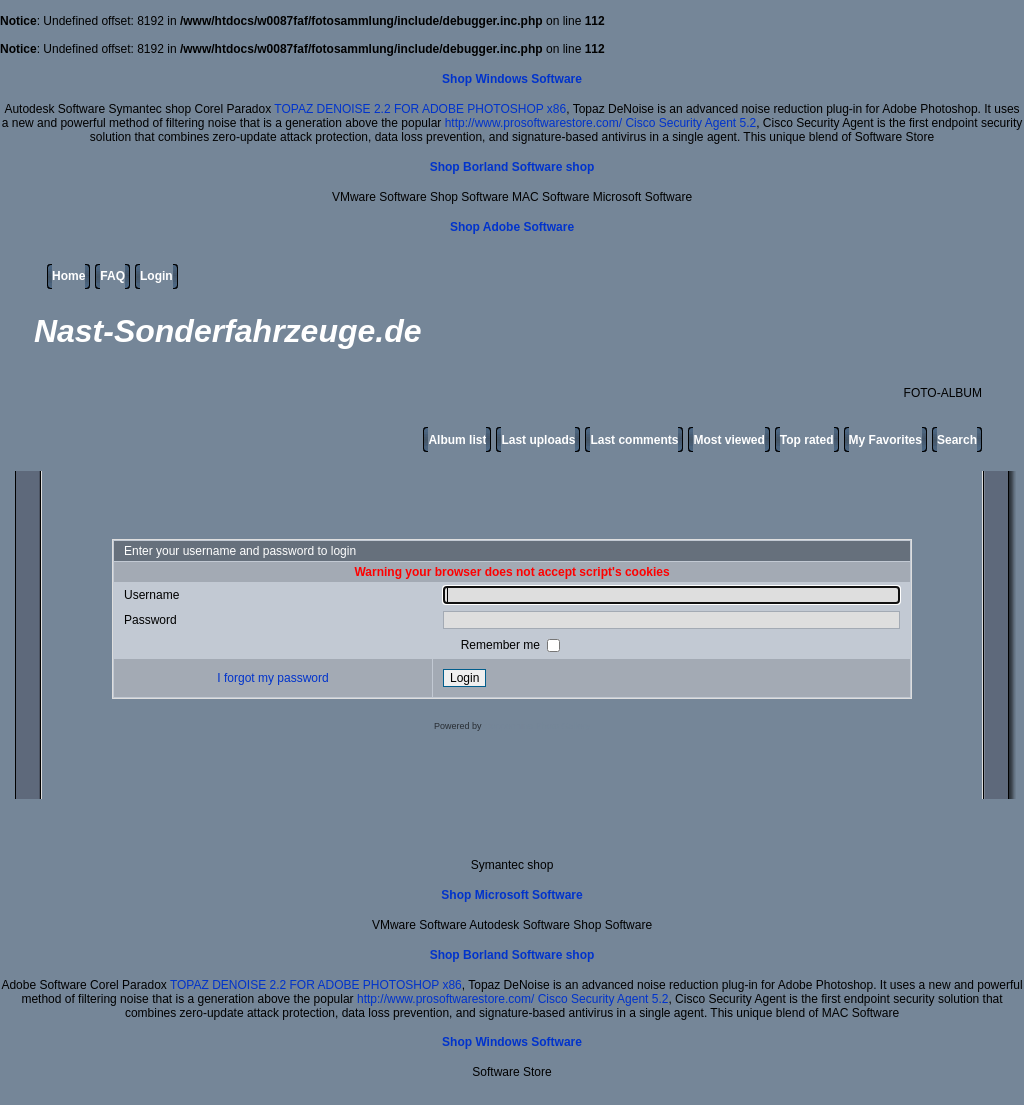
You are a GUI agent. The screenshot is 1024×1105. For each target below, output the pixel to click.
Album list (457, 440)
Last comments (634, 440)
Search (957, 440)
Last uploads (538, 440)
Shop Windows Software (512, 79)
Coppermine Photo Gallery (537, 726)
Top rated (807, 440)
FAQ (112, 276)
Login (156, 276)
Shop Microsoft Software (511, 895)
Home (68, 276)
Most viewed (728, 440)
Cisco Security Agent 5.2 (690, 123)
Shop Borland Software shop (512, 167)
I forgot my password (272, 678)
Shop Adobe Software (512, 227)
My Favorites (885, 440)
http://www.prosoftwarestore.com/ (533, 123)
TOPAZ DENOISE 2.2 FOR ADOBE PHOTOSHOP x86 (420, 109)
